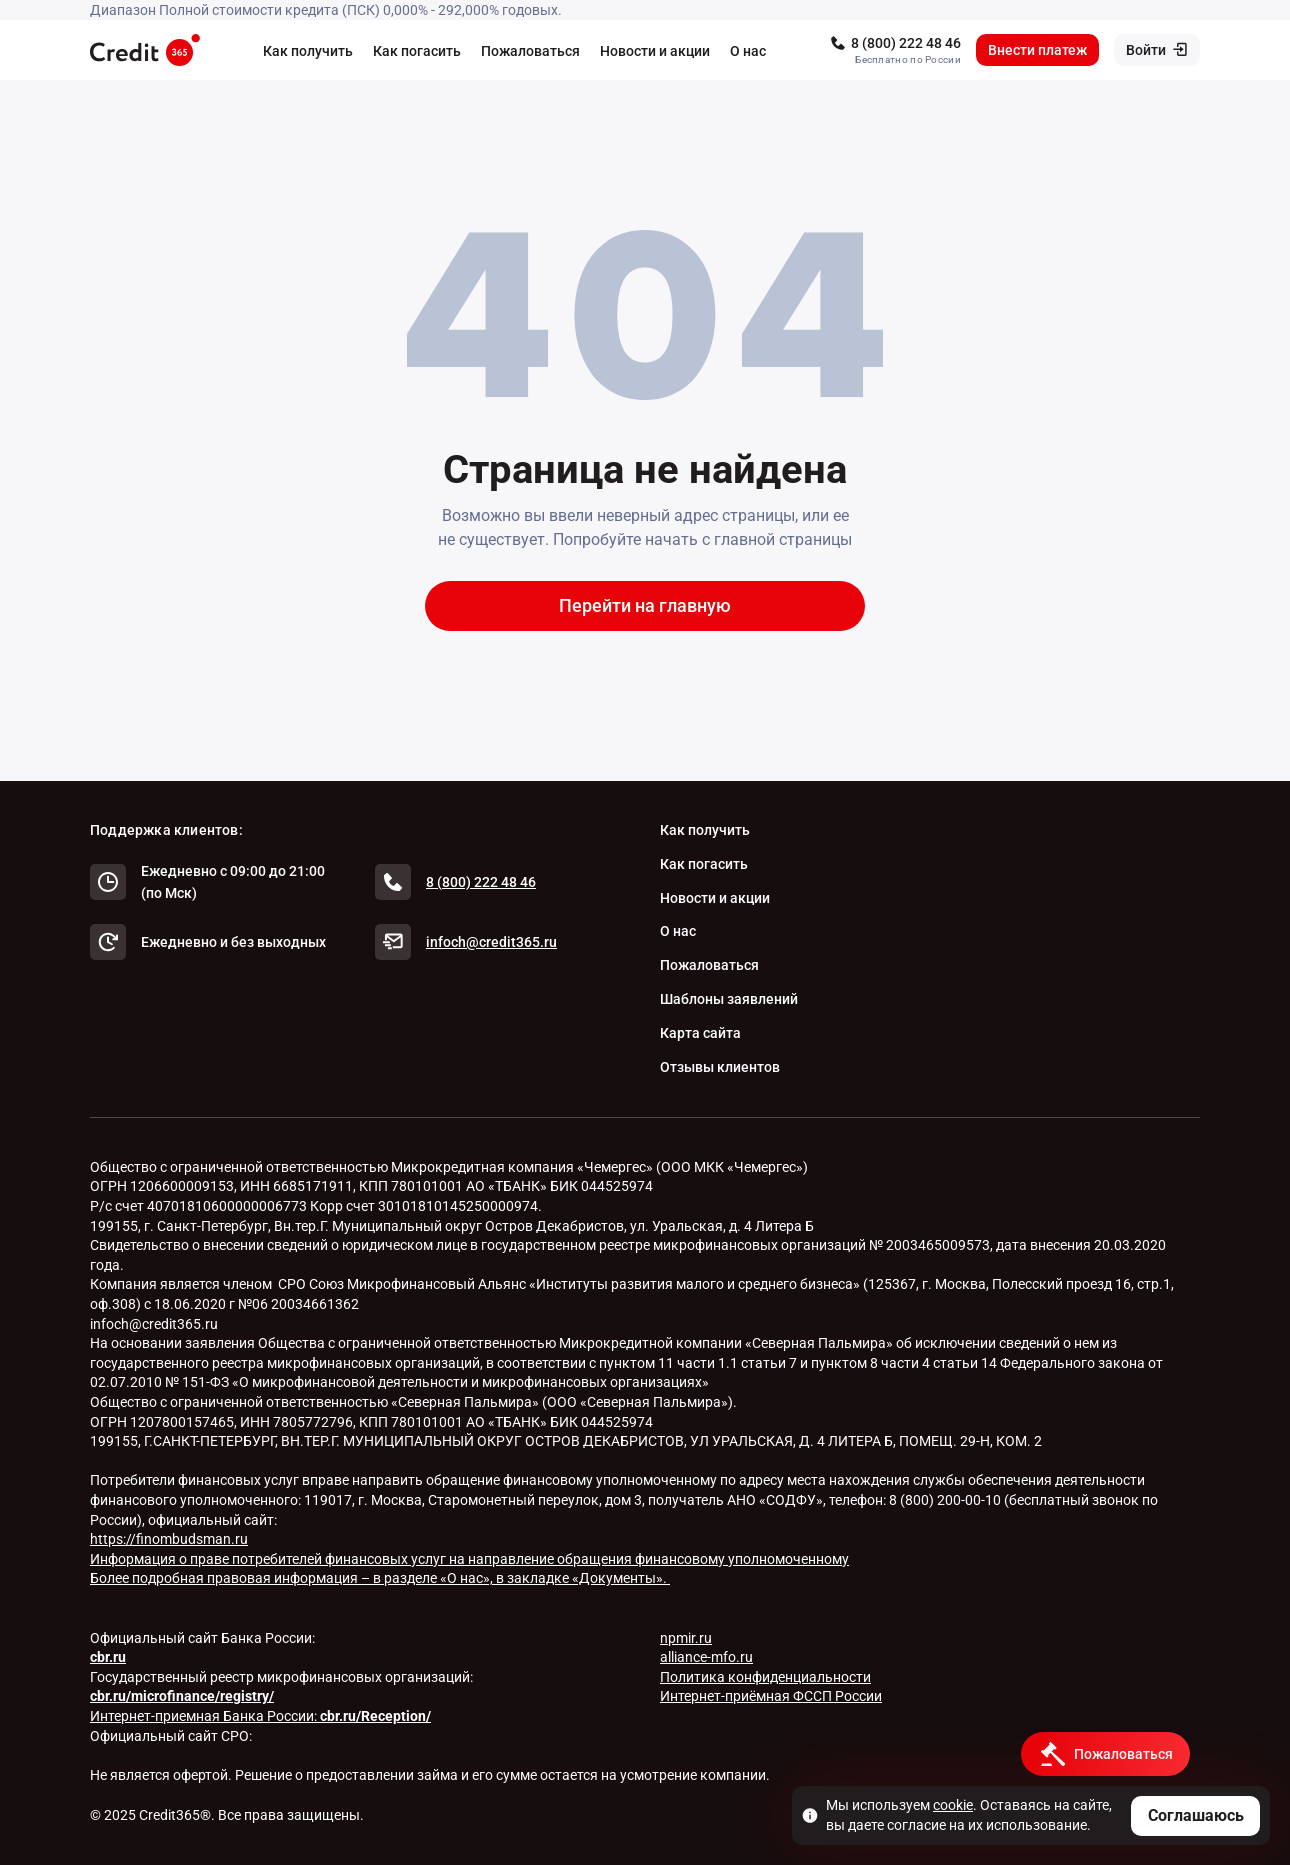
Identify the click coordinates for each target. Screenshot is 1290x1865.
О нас (748, 51)
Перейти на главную (645, 605)
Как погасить (417, 51)
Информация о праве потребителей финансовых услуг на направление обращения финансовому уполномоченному (469, 1559)
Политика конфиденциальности (765, 1677)
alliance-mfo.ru (706, 1657)
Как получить (308, 51)
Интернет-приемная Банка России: (260, 1716)
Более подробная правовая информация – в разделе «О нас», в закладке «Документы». (380, 1578)
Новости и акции (655, 51)
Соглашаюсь (1196, 1815)
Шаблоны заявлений (729, 999)
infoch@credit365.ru (491, 942)
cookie (953, 1805)
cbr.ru (108, 1657)
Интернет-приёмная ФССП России (771, 1696)
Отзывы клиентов (720, 1067)
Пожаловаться (530, 51)
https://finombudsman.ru (169, 1539)
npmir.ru (686, 1638)
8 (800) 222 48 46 (906, 43)
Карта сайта (700, 1033)
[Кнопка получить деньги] (1105, 1754)
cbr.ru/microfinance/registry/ (182, 1696)
